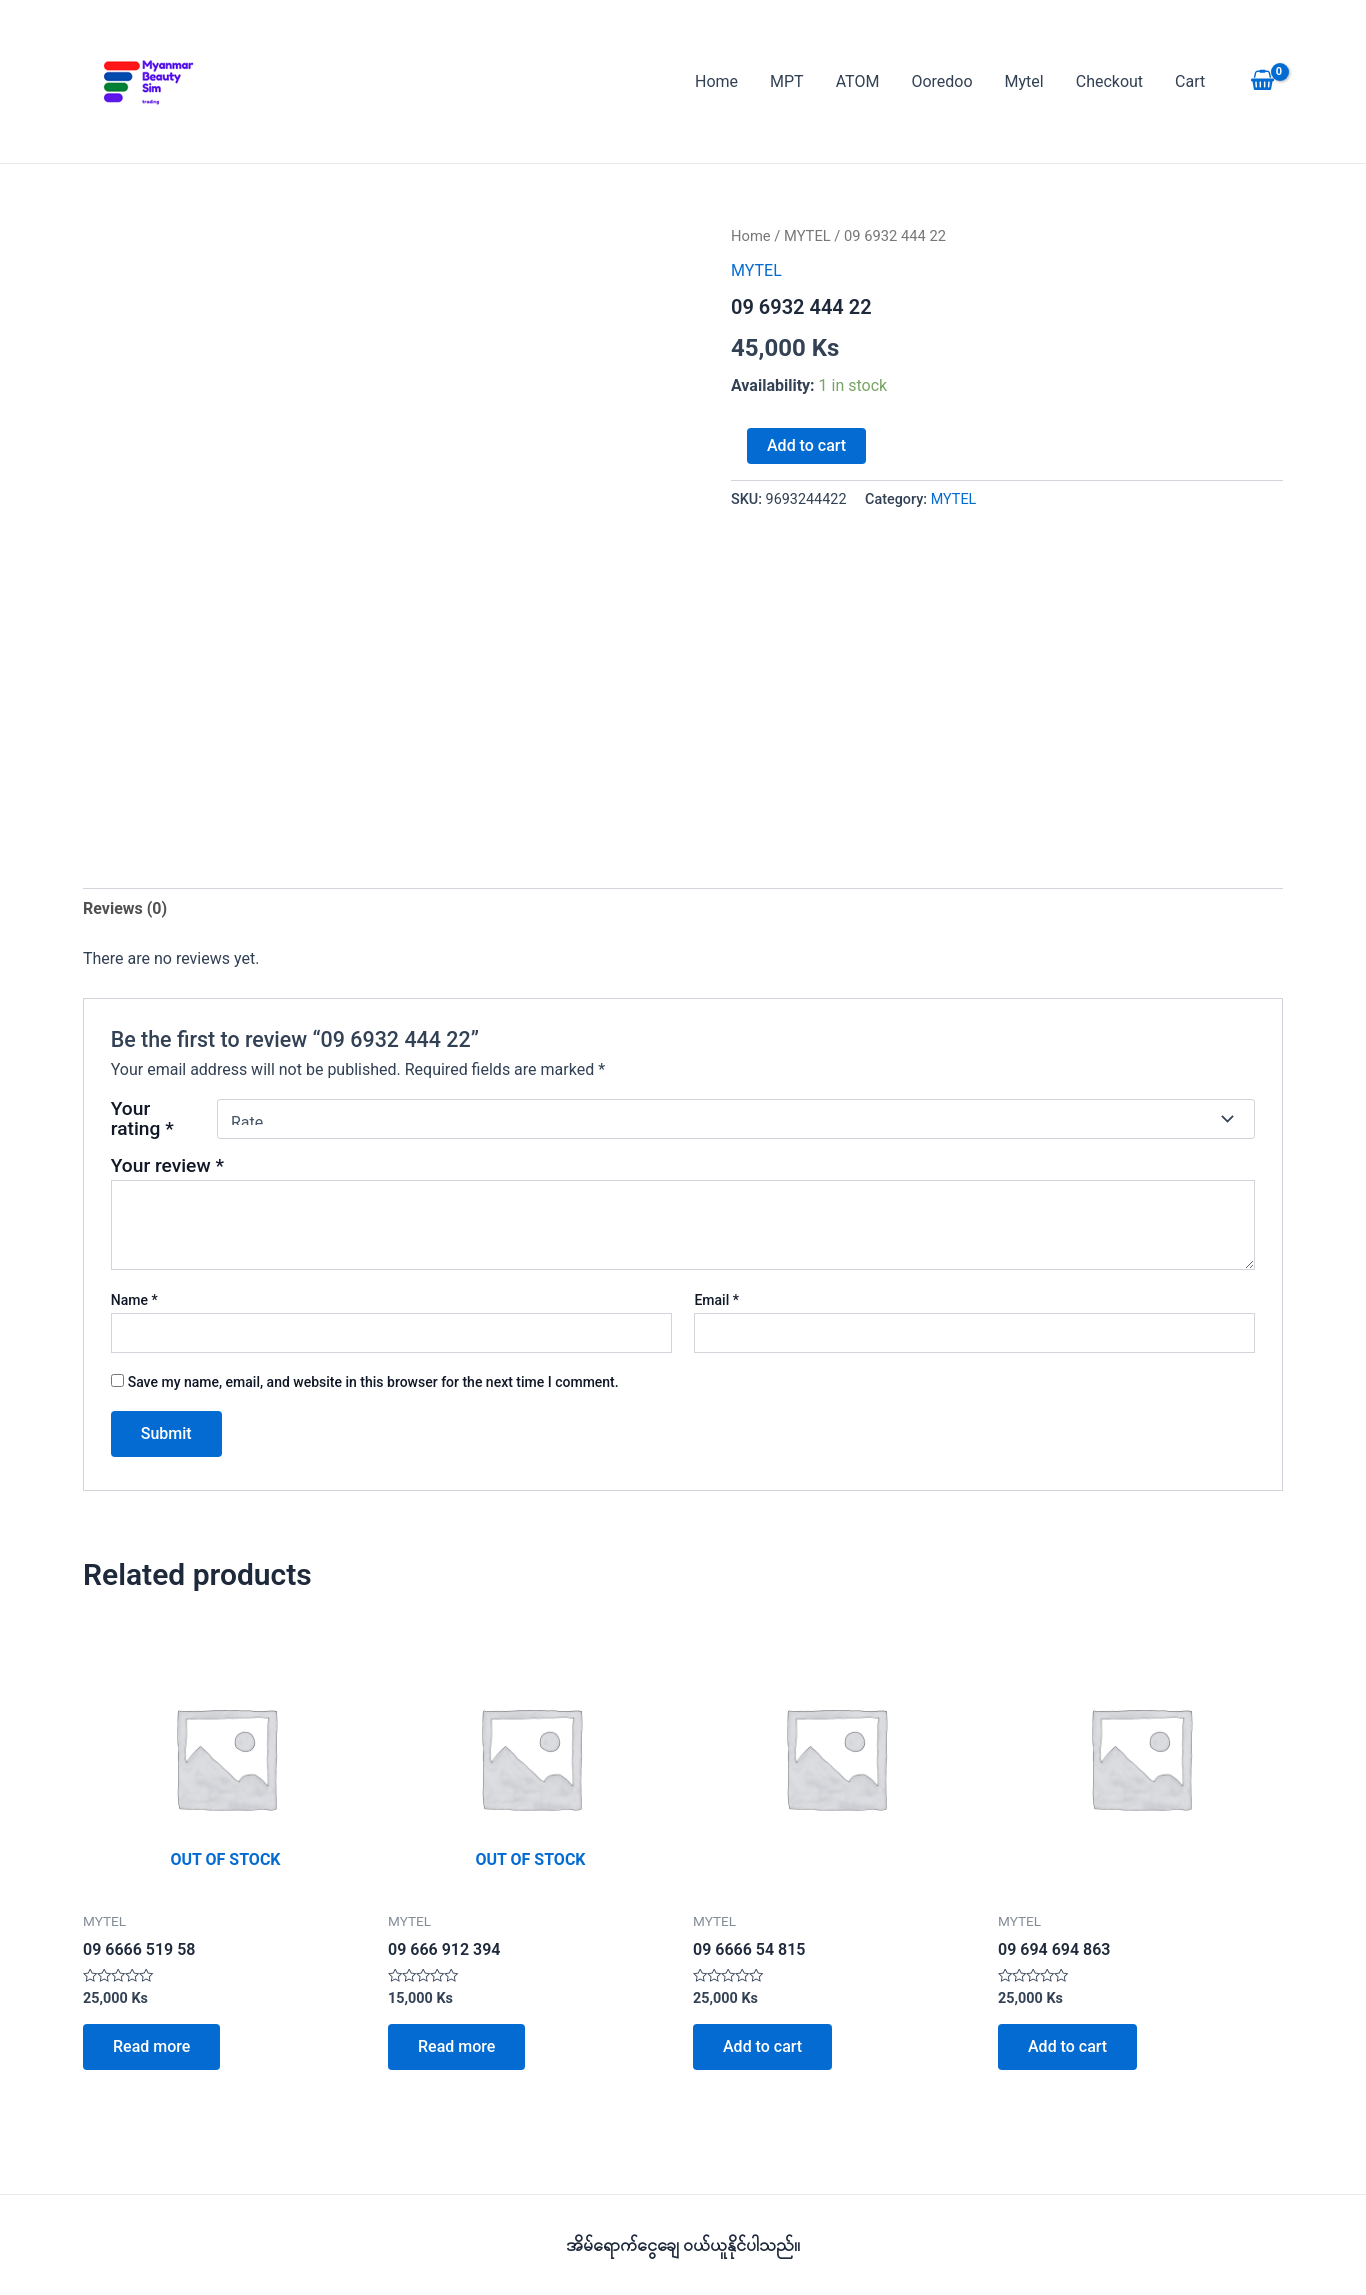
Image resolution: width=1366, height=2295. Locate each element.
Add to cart (806, 445)
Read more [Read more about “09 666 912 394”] (456, 2046)
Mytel (1024, 81)
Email (716, 1300)
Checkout (1109, 81)
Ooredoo (941, 81)
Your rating (142, 1119)
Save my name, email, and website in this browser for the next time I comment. (373, 1382)
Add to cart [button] (762, 2046)
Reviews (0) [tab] (125, 908)
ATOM (858, 81)
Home (716, 81)
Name (134, 1300)
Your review (167, 1165)
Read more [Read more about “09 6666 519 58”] (151, 2046)
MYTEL (807, 236)
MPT (787, 81)
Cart (1190, 81)
